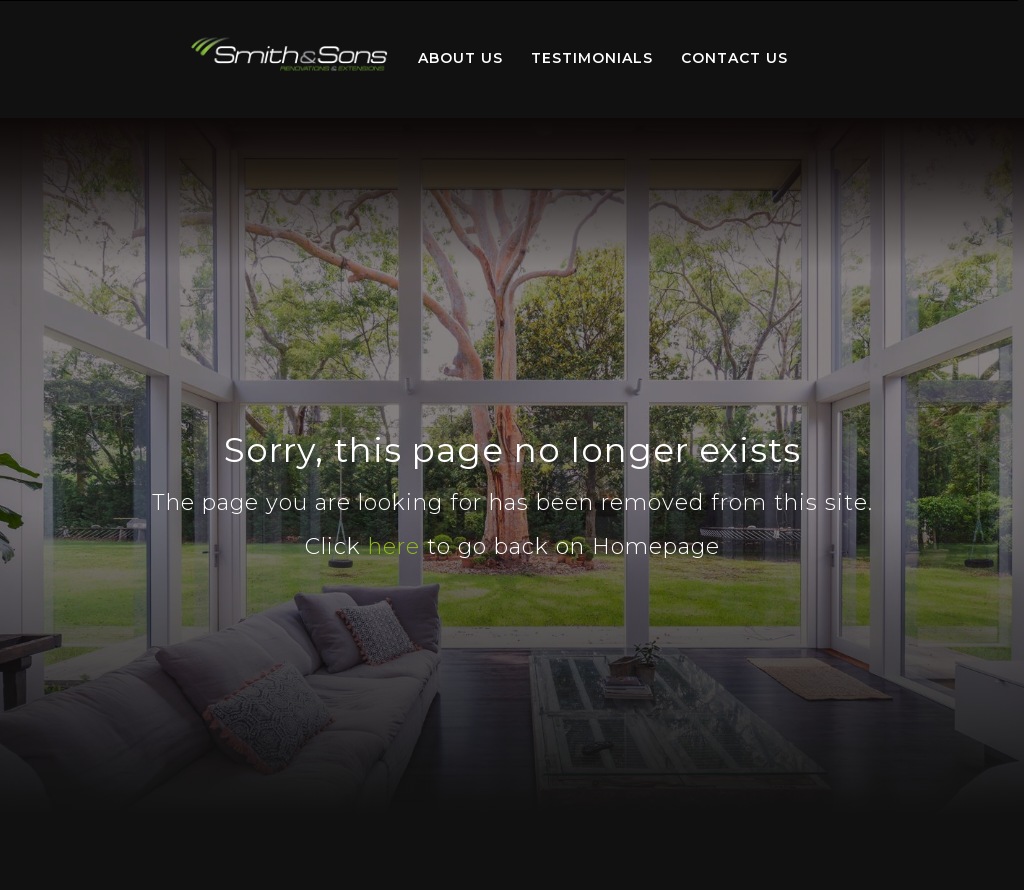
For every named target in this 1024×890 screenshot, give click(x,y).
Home (290, 54)
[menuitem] (290, 59)
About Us (460, 58)
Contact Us (734, 58)
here (394, 546)
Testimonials (592, 58)
